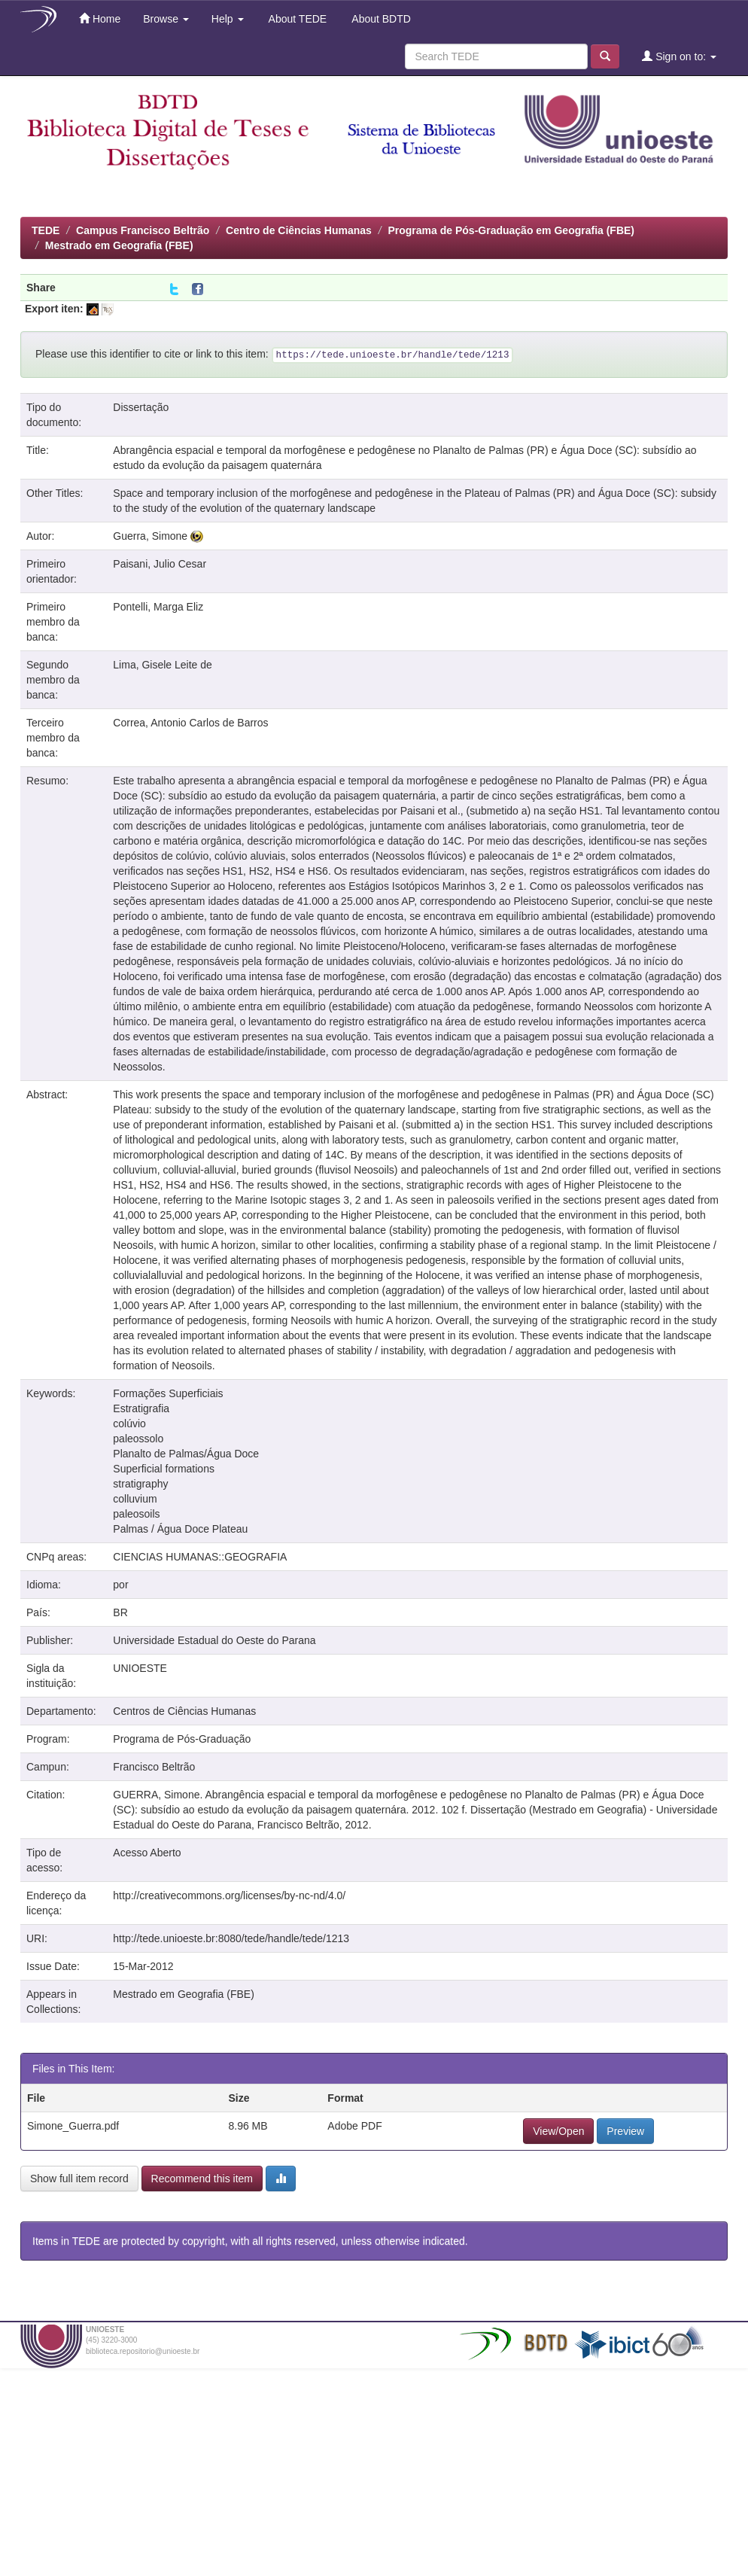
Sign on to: (679, 56)
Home (99, 18)
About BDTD (380, 19)
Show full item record (79, 2179)
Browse (166, 19)
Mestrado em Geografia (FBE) (119, 245)
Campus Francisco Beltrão (142, 230)
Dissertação (141, 407)
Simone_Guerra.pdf (73, 2126)
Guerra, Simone (150, 536)
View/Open (558, 2131)
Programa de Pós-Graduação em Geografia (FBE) (511, 230)
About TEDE (296, 19)
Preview (625, 2131)
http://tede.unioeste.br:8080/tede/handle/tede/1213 (231, 1938)
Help (227, 19)
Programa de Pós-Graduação (182, 1739)
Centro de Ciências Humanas (299, 230)
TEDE (45, 230)
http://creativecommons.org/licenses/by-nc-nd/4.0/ (229, 1895)
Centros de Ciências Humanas (184, 1711)
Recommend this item (202, 2179)
